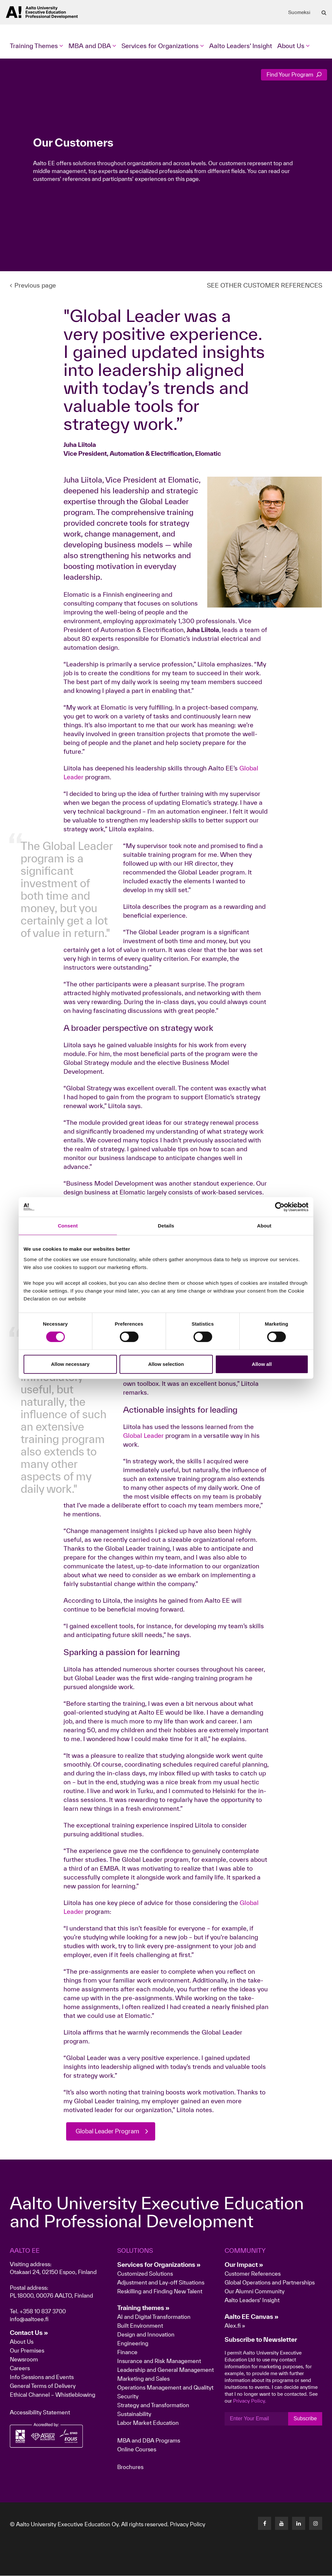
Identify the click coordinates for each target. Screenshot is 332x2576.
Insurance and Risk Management (159, 2361)
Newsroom (24, 2359)
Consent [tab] (68, 1225)
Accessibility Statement (40, 2412)
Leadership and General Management (165, 2370)
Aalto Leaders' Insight (240, 45)
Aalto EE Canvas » (252, 2316)
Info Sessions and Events (42, 2377)
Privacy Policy (187, 2524)
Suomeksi (299, 12)
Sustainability (134, 2414)
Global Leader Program (109, 2131)
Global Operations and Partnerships (270, 2283)
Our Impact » (244, 2264)
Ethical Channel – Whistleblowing (52, 2395)
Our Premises (27, 2351)
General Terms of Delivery (43, 2386)
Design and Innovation (146, 2335)
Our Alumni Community (255, 2291)
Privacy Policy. (249, 2401)
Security (127, 2396)
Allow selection (166, 1364)
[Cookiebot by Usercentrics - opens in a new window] (279, 1207)
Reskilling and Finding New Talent (159, 2291)
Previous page (33, 285)
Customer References (253, 2274)
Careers (20, 2368)
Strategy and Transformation (153, 2405)
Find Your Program (294, 74)
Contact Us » (29, 2333)
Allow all (262, 1364)
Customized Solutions (145, 2274)
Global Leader (144, 1435)
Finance (127, 2352)
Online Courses (136, 2449)
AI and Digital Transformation (154, 2317)
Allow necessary (70, 1364)
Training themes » (143, 2308)
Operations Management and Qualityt (165, 2388)
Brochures (130, 2467)
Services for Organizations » (159, 2264)
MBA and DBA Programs (148, 2441)
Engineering (132, 2343)
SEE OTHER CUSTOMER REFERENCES (264, 285)
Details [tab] (166, 1225)
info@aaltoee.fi (29, 2319)
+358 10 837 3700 (43, 2311)
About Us (21, 2342)
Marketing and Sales (143, 2379)
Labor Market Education (148, 2423)
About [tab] (264, 1225)
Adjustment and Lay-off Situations (160, 2283)
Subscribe (305, 2419)
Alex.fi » (235, 2326)
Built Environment (140, 2326)
